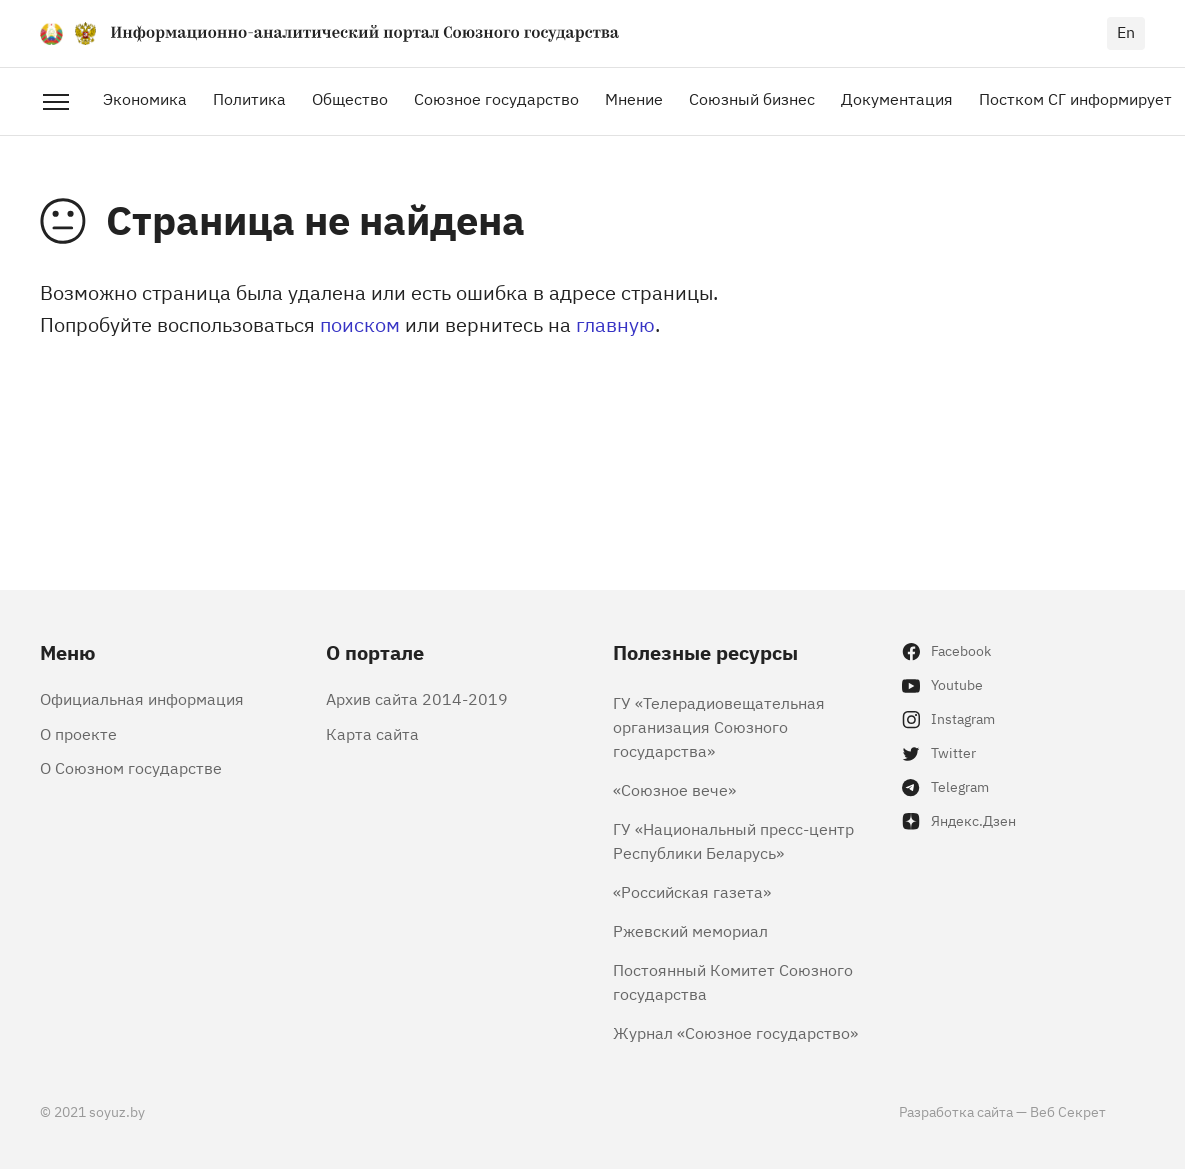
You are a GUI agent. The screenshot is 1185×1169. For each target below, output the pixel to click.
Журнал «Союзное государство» (735, 1032)
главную (615, 323)
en (1126, 31)
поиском (360, 323)
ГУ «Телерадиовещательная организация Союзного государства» (719, 726)
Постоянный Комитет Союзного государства (733, 981)
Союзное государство (496, 98)
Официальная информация (142, 698)
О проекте (78, 733)
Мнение (634, 98)
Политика (249, 98)
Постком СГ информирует (1075, 98)
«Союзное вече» (674, 789)
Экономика (145, 98)
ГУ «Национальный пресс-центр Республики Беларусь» (733, 840)
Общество (350, 98)
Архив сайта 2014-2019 (417, 698)
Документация (897, 98)
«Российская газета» (692, 891)
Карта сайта (372, 733)
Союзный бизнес (752, 98)
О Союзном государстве (131, 767)
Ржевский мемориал (690, 930)
